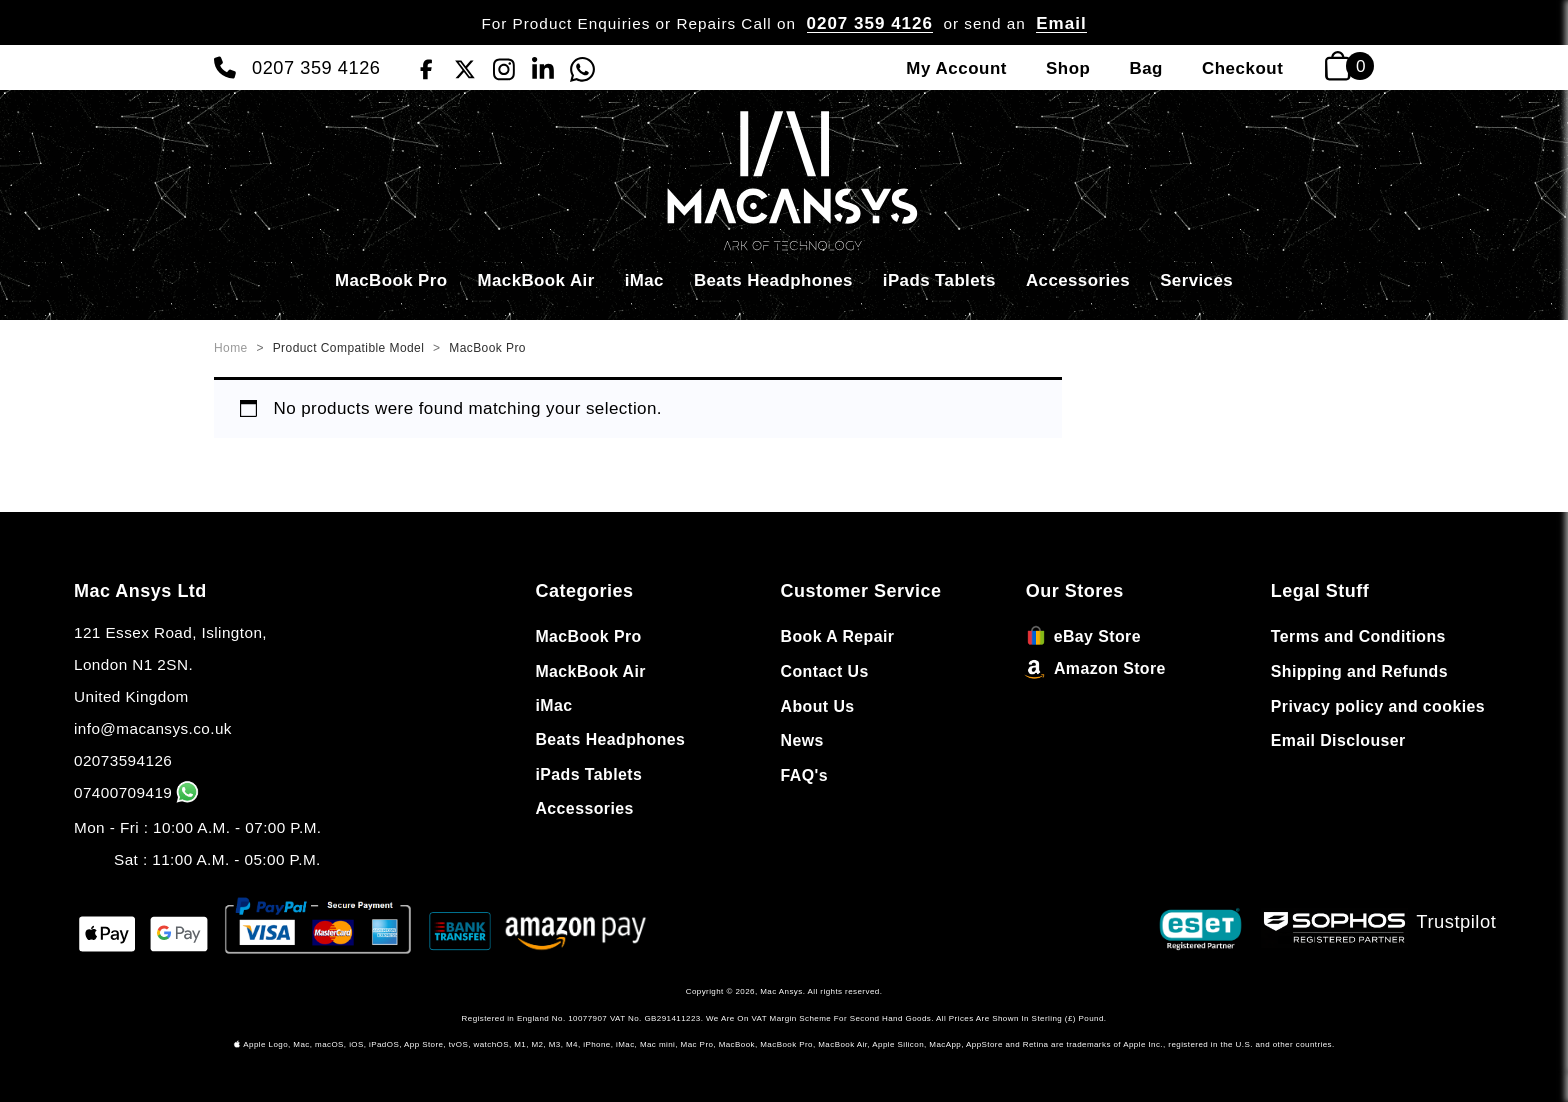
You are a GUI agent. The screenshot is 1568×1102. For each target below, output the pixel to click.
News (802, 740)
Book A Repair (838, 636)
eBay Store (1083, 636)
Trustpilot (1457, 921)
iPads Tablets (939, 280)
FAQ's (804, 775)
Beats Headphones (773, 280)
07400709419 (138, 792)
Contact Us (825, 671)
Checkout (1242, 68)
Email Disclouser (1338, 740)
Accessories (1078, 280)
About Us (818, 706)
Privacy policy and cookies (1378, 706)
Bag (1146, 68)
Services (1196, 280)
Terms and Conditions (1358, 636)
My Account (956, 68)
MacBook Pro (391, 280)
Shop (1068, 68)
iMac (644, 280)
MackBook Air (536, 280)
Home (231, 348)
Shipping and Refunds (1359, 671)
